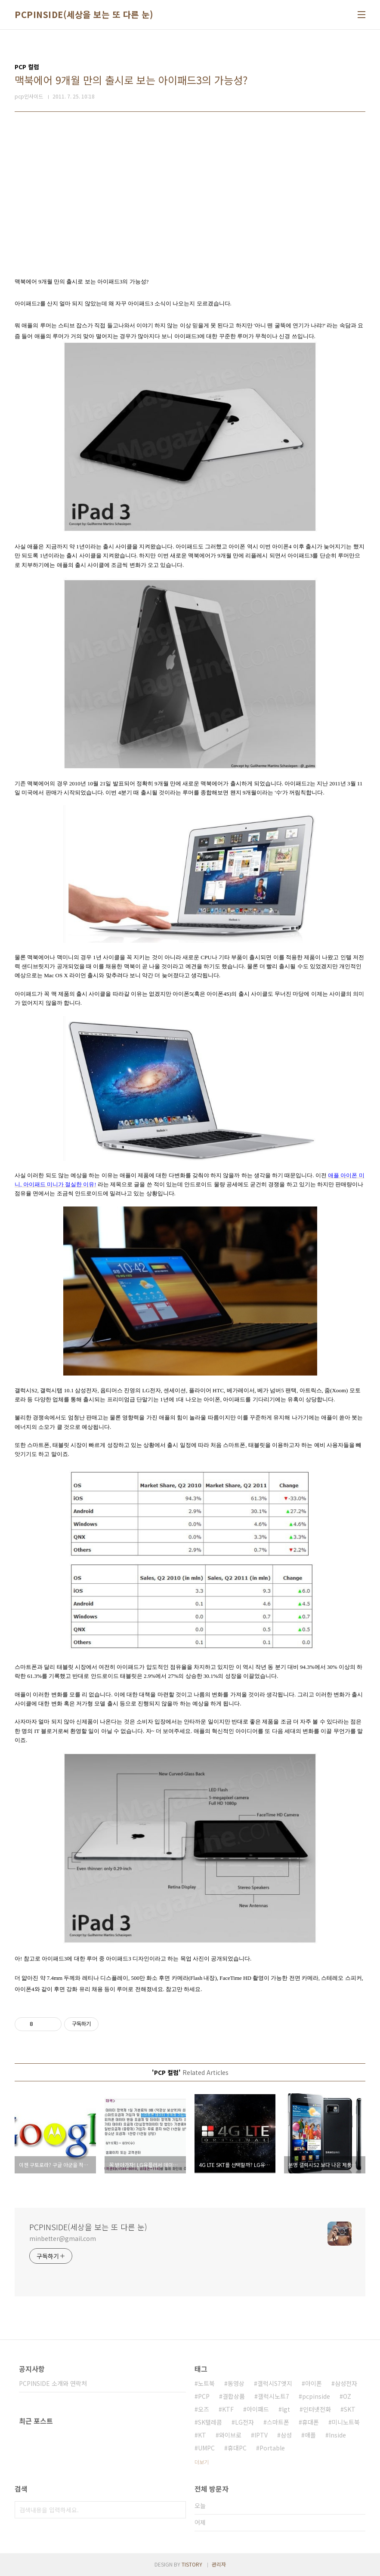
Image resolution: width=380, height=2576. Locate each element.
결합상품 (233, 2396)
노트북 (206, 2383)
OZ (347, 2396)
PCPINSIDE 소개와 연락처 (53, 2383)
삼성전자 (346, 2383)
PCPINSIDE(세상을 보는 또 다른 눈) (84, 15)
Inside (337, 2435)
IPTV (261, 2435)
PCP (204, 2396)
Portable (272, 2448)
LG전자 (244, 2422)
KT (202, 2435)
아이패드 (258, 2409)
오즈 (203, 2409)
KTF (228, 2409)
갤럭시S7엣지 (274, 2383)
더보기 (202, 2461)
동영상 (236, 2383)
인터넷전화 (317, 2409)
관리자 (219, 2564)
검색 (177, 2510)
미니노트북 (346, 2422)
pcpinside (316, 2396)
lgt (286, 2409)
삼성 (286, 2435)
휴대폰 (310, 2422)
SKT (349, 2409)
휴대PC (237, 2448)
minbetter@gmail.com (62, 2238)
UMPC (206, 2448)
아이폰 (313, 2383)
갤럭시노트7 (273, 2396)
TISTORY (192, 2564)
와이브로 (230, 2435)
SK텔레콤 (210, 2422)
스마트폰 (278, 2422)
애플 (310, 2435)
